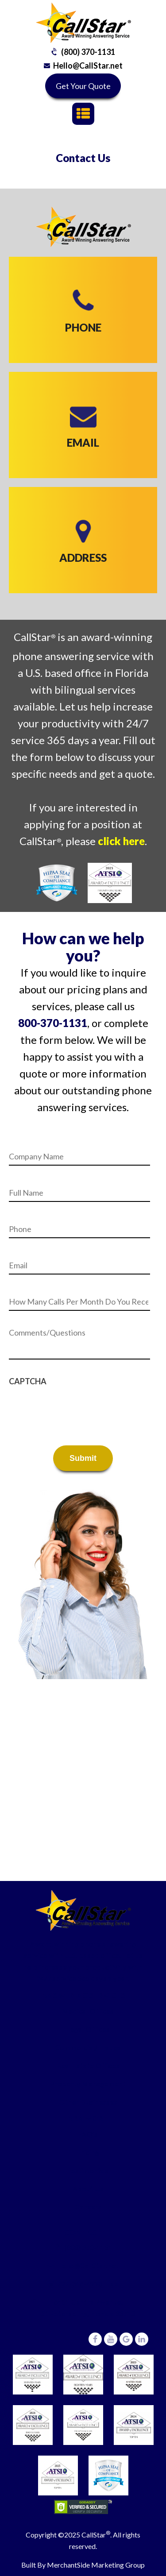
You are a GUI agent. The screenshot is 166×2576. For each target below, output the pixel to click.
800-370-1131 (52, 1022)
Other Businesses (88, 2101)
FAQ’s (88, 2134)
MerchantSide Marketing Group (96, 2565)
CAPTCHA (27, 1381)
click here (121, 840)
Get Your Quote (83, 86)
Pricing (88, 2152)
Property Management (88, 2083)
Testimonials (88, 2170)
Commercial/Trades (88, 2047)
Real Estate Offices (88, 2065)
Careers (88, 2206)
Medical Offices (88, 2011)
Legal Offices (88, 2029)
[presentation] (76, 1407)
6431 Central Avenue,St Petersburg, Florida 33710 (88, 2307)
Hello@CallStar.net (88, 65)
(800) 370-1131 (88, 52)
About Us (88, 2188)
